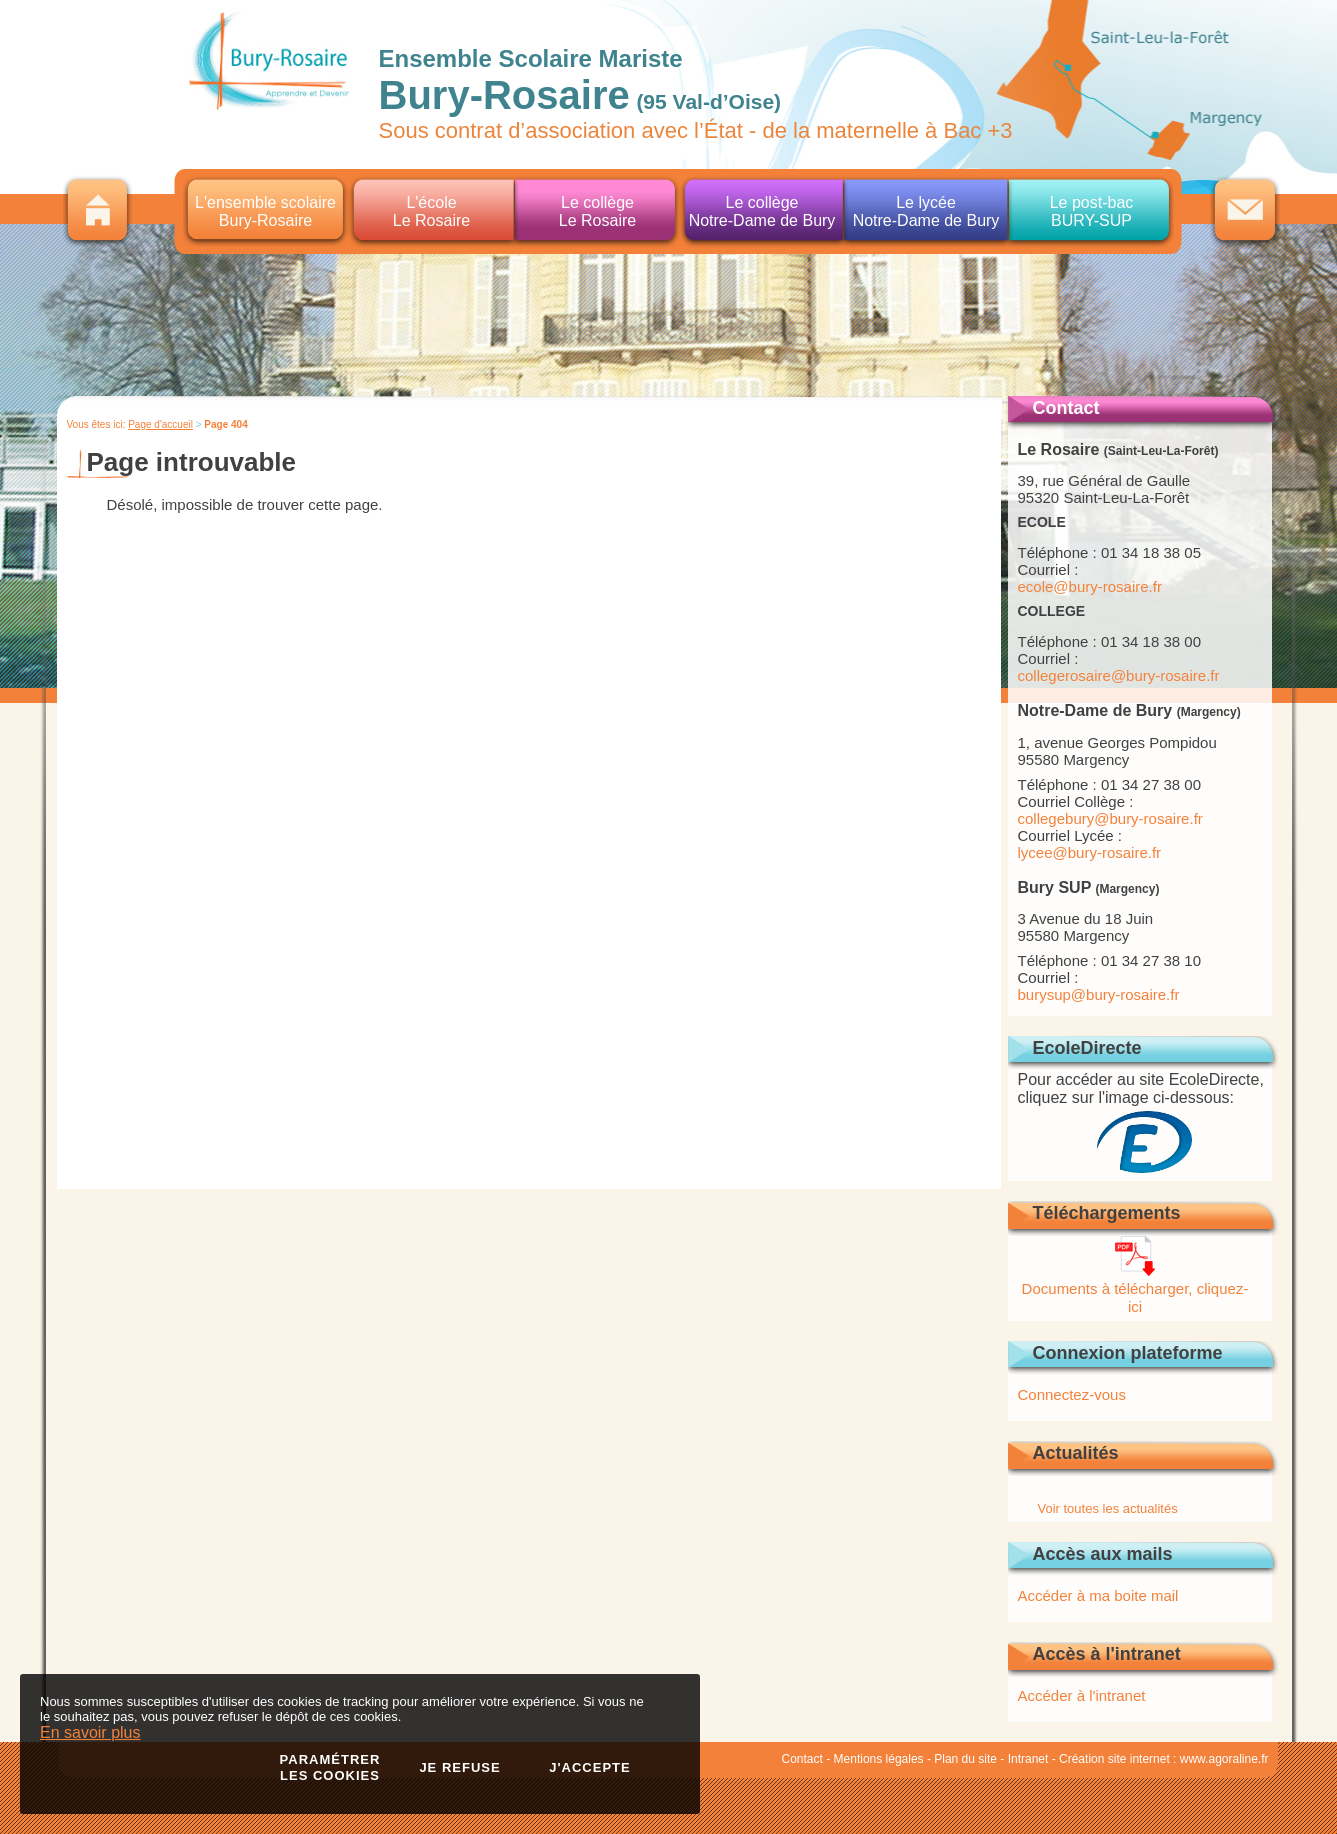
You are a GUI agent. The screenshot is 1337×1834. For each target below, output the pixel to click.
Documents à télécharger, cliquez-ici (1135, 1288)
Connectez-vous (1072, 1394)
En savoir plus (90, 1732)
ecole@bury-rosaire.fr (1090, 586)
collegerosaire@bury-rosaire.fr (1119, 675)
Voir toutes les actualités (1108, 1508)
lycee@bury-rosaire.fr (1090, 852)
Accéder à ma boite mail (1098, 1595)
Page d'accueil (160, 424)
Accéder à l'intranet (1082, 1695)
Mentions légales (879, 1759)
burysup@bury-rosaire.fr (1099, 994)
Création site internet (1114, 1759)
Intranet (1028, 1759)
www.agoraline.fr (1224, 1759)
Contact (802, 1759)
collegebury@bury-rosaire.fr (1110, 818)
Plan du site (965, 1759)
